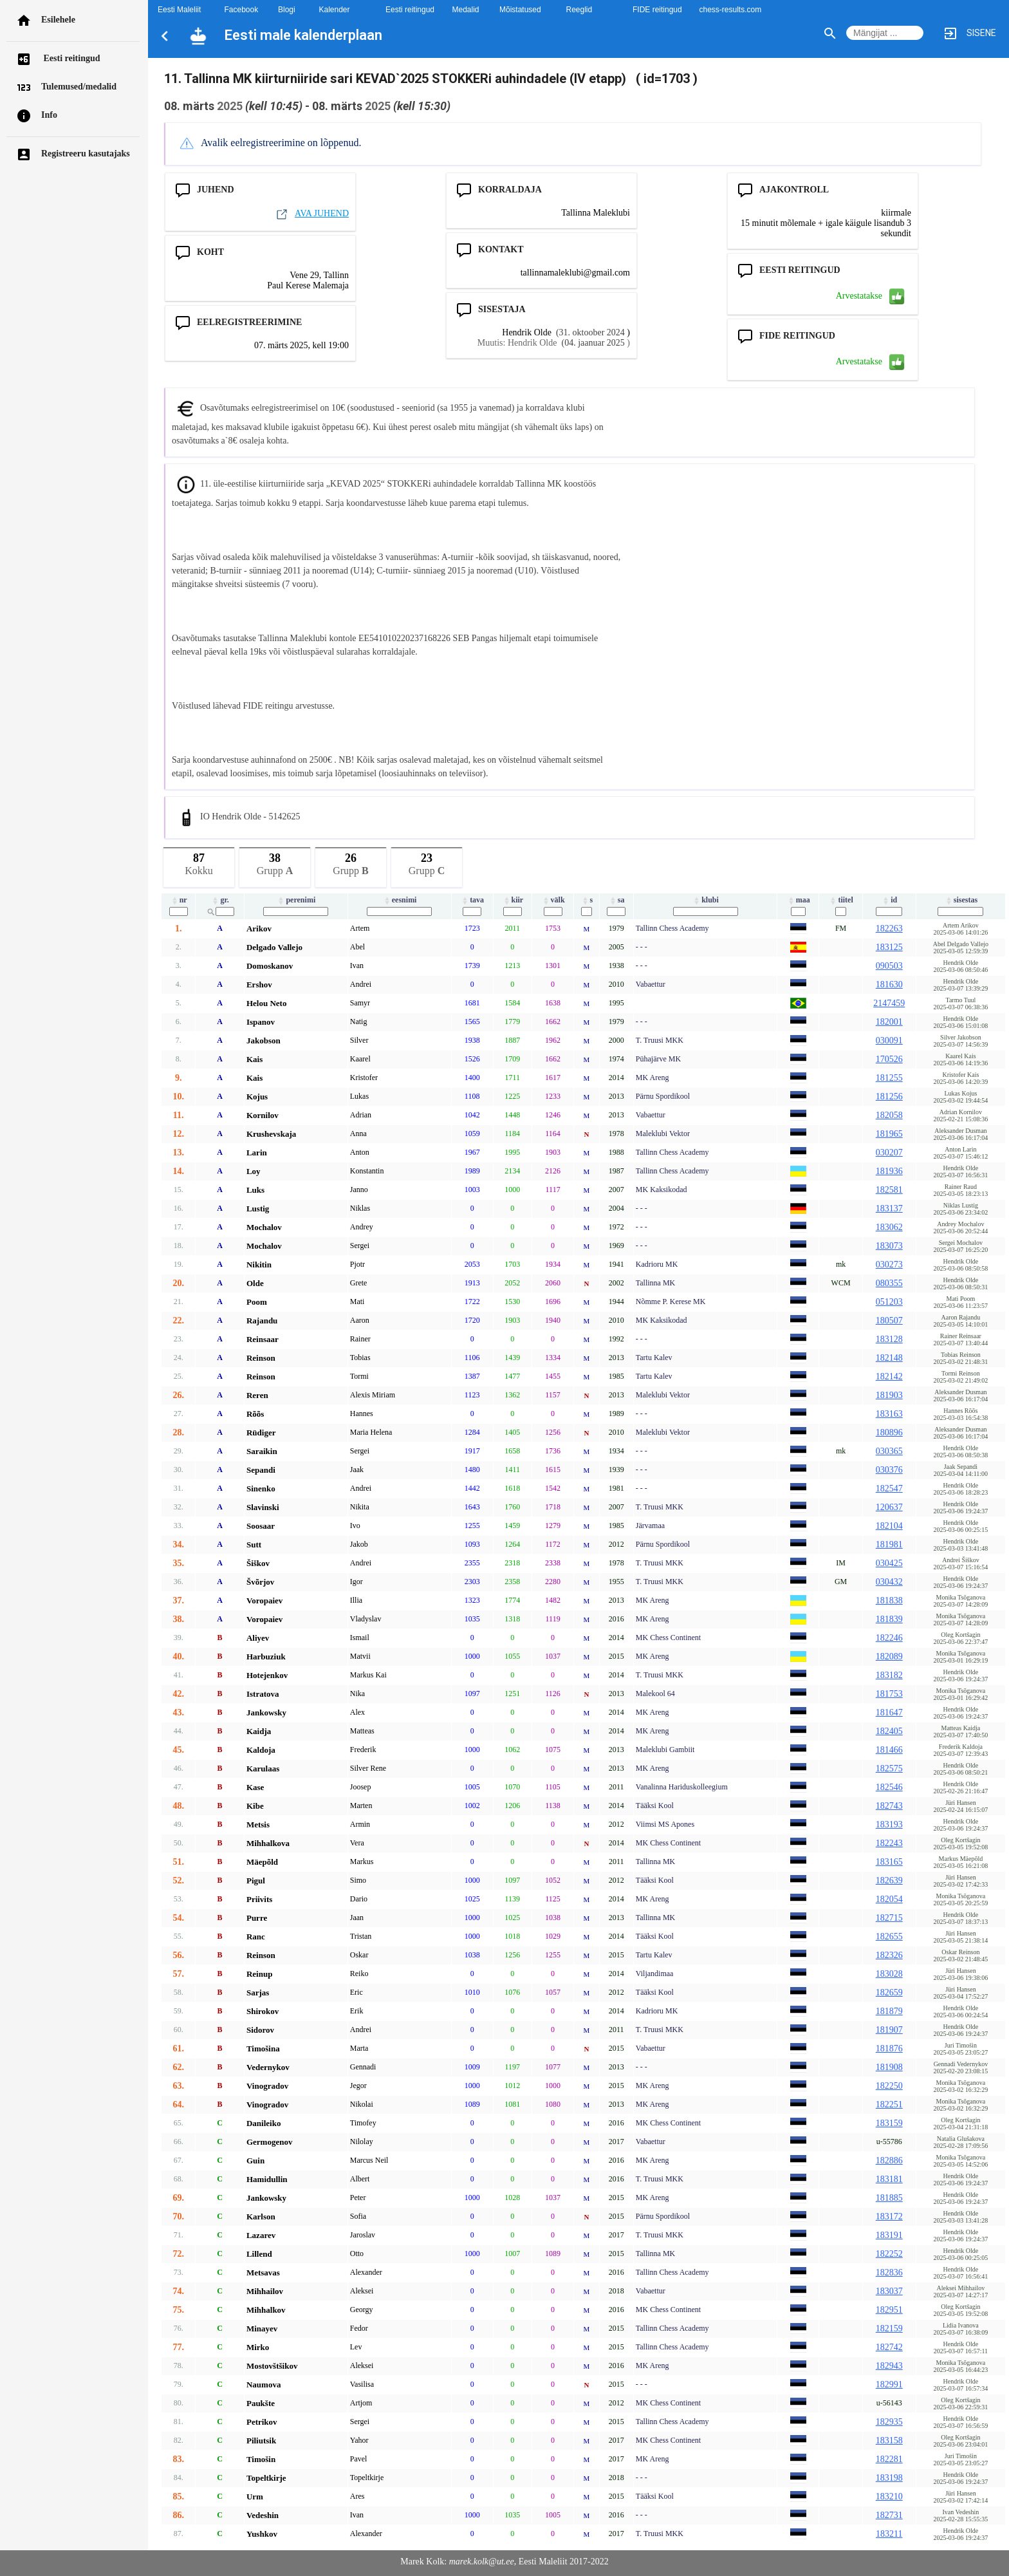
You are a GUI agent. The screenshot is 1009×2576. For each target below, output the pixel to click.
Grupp (275, 862)
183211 (889, 2534)
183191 (889, 2235)
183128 (889, 1339)
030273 (889, 1264)
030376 (889, 1470)
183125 (889, 947)
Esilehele (58, 19)
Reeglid (579, 9)
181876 (889, 2048)
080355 (889, 1283)
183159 (889, 2123)
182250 (889, 2086)
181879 (889, 2011)
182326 (889, 1955)
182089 (889, 1656)
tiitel (840, 899)
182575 (889, 1768)
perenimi (295, 899)
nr (178, 899)
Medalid (465, 9)
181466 (889, 1750)
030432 (889, 1582)
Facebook (242, 9)
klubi (705, 899)
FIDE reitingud (657, 9)
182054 (889, 1899)
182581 (889, 1190)
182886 (889, 2160)
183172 (889, 2216)
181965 (889, 1134)
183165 (889, 1862)
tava (472, 899)
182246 (889, 1638)
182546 (889, 1787)
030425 (889, 1563)
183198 (889, 2478)
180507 (889, 1320)
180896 (889, 1432)
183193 (889, 1824)
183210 (889, 2496)
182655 (889, 1936)
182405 (889, 1731)
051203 (889, 1302)
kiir (513, 899)
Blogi (286, 9)
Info (49, 115)
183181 (889, 2179)
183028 (889, 1974)
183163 (889, 1414)
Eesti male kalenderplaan (303, 35)
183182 (889, 1675)
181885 (889, 2198)
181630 (889, 984)
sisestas (960, 899)
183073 (889, 1246)
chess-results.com (730, 9)
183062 (889, 1227)
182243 (889, 1843)
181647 (889, 1712)
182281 (889, 2459)
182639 (889, 1880)
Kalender (334, 9)
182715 (889, 1918)
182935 (889, 2422)
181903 (889, 1395)
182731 (889, 2515)
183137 (889, 1208)
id (889, 899)
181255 (889, 1078)
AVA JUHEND (312, 213)
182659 (889, 1992)
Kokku (199, 862)
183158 (889, 2440)
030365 (889, 1451)
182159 (889, 2328)
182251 (889, 2104)
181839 (889, 1619)
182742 (889, 2347)
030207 (889, 1152)
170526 (889, 1059)
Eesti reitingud (70, 58)
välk (553, 899)
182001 (889, 1022)
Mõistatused (520, 9)
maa (798, 899)
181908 (889, 2067)
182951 (889, 2310)
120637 (889, 1507)
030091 (889, 1040)
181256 (889, 1096)
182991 (889, 2384)
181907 (889, 2030)
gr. (219, 899)
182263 (889, 928)
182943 (889, 2366)
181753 (889, 1694)
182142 (889, 1376)
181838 (889, 1600)
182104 (889, 1526)
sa (616, 899)
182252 (889, 2254)
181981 (889, 1544)
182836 (889, 2272)
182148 (889, 1358)
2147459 (889, 1003)
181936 (889, 1171)
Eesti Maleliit (179, 9)
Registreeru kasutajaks (85, 153)
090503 (889, 966)
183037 (889, 2291)
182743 (889, 1806)
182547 (889, 1488)
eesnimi (399, 899)
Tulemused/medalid (78, 86)
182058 (889, 1115)
